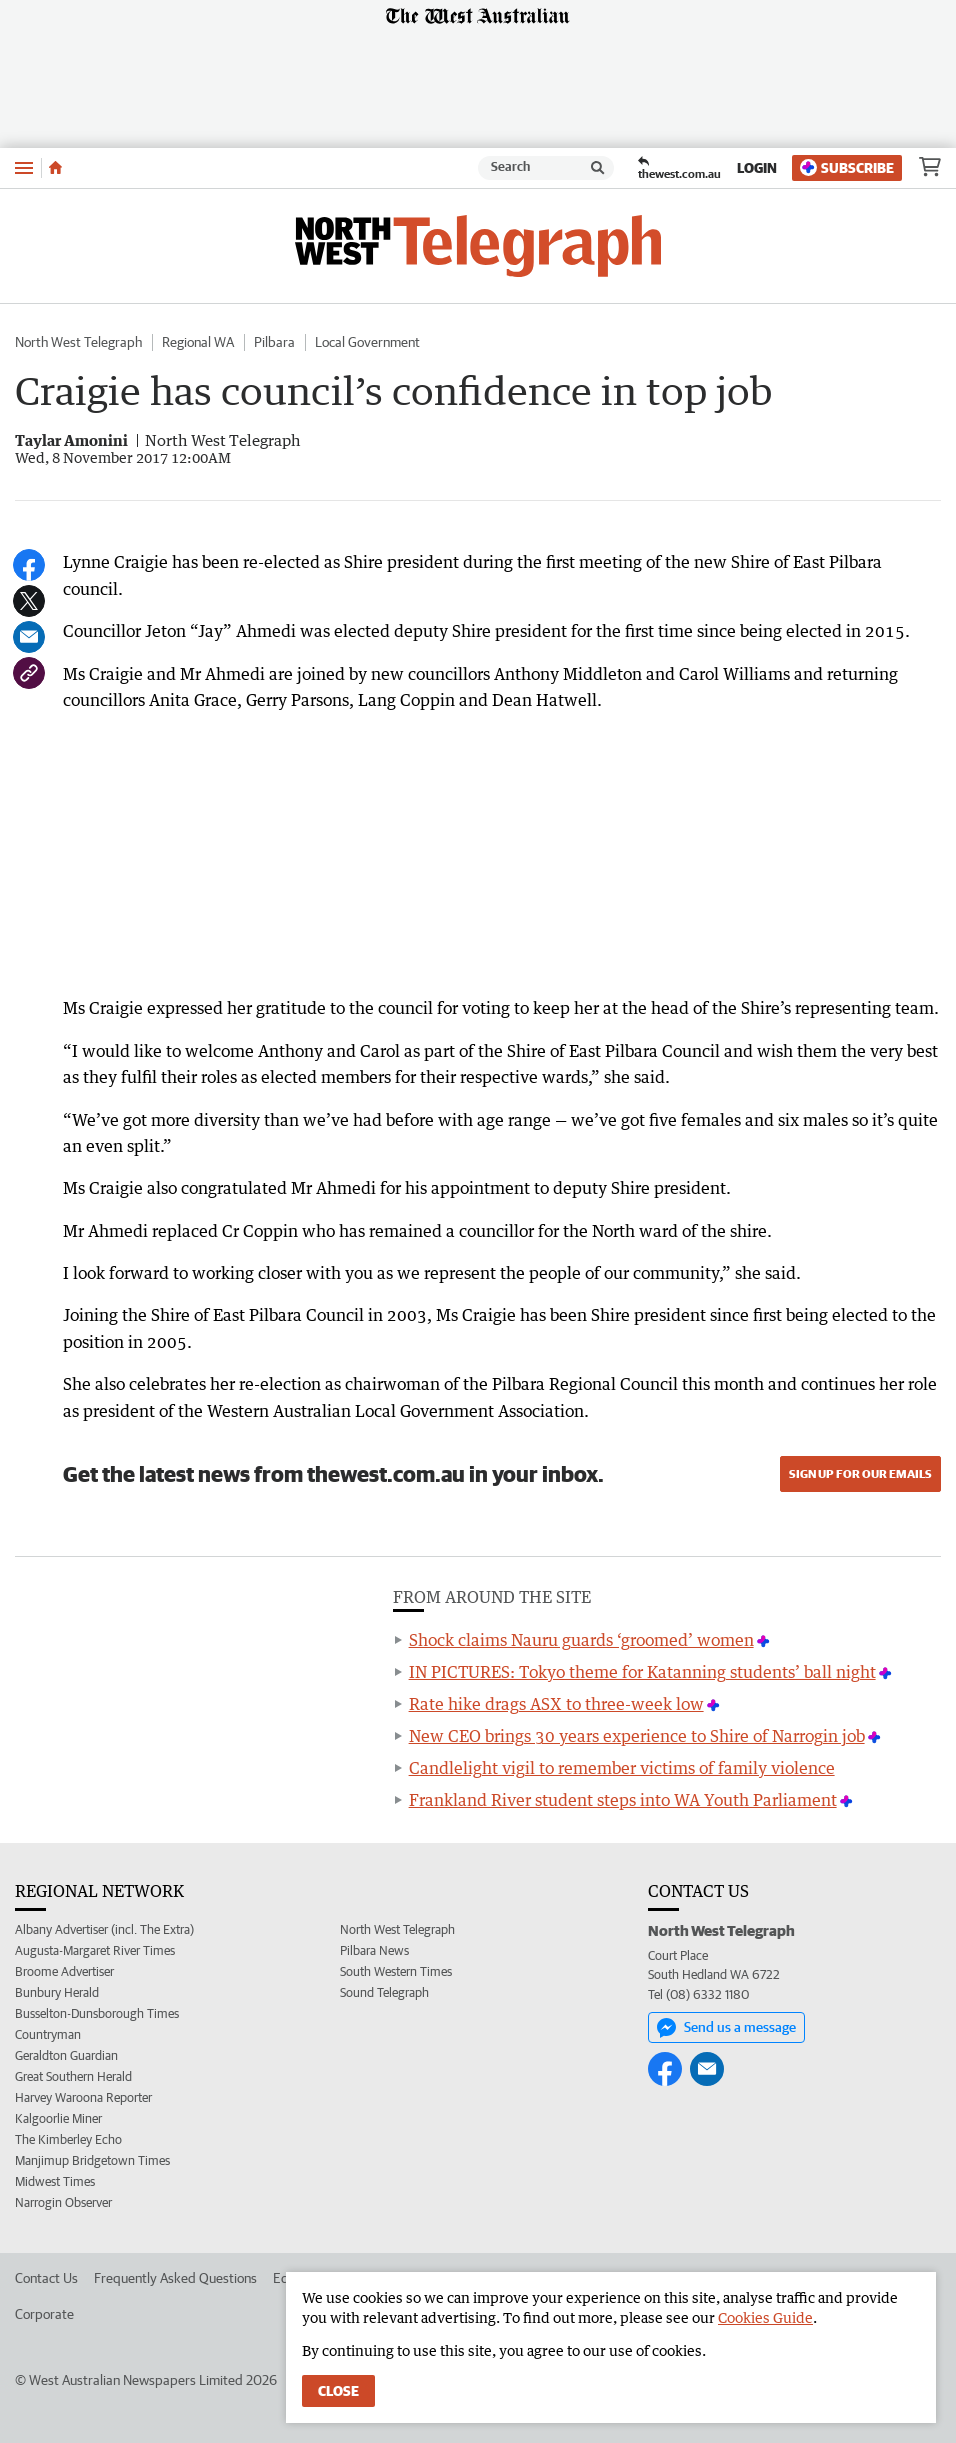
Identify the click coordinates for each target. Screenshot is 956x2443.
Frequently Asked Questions (175, 2278)
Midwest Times (55, 2181)
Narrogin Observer (63, 2202)
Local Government (367, 342)
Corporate (44, 2314)
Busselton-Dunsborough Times (97, 2013)
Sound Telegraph (384, 1992)
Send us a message (726, 2028)
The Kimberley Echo (68, 2139)
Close (338, 2391)
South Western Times (396, 1971)
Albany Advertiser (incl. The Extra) (104, 1929)
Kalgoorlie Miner (58, 2118)
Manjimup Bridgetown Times (92, 2160)
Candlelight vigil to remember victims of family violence (622, 1768)
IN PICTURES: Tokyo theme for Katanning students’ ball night (642, 1672)
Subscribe (847, 167)
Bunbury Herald (57, 1992)
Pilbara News (374, 1950)
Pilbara (274, 342)
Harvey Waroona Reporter (83, 2097)
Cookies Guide (765, 2317)
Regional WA (198, 342)
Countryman (48, 2034)
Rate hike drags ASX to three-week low (556, 1704)
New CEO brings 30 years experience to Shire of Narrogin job (637, 1736)
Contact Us (46, 2278)
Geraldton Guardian (66, 2055)
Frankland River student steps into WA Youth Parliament (623, 1800)
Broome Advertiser (64, 1971)
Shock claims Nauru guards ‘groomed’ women (581, 1640)
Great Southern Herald (73, 2076)
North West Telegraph (78, 342)
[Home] (55, 168)
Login (757, 168)
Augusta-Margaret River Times (95, 1950)
